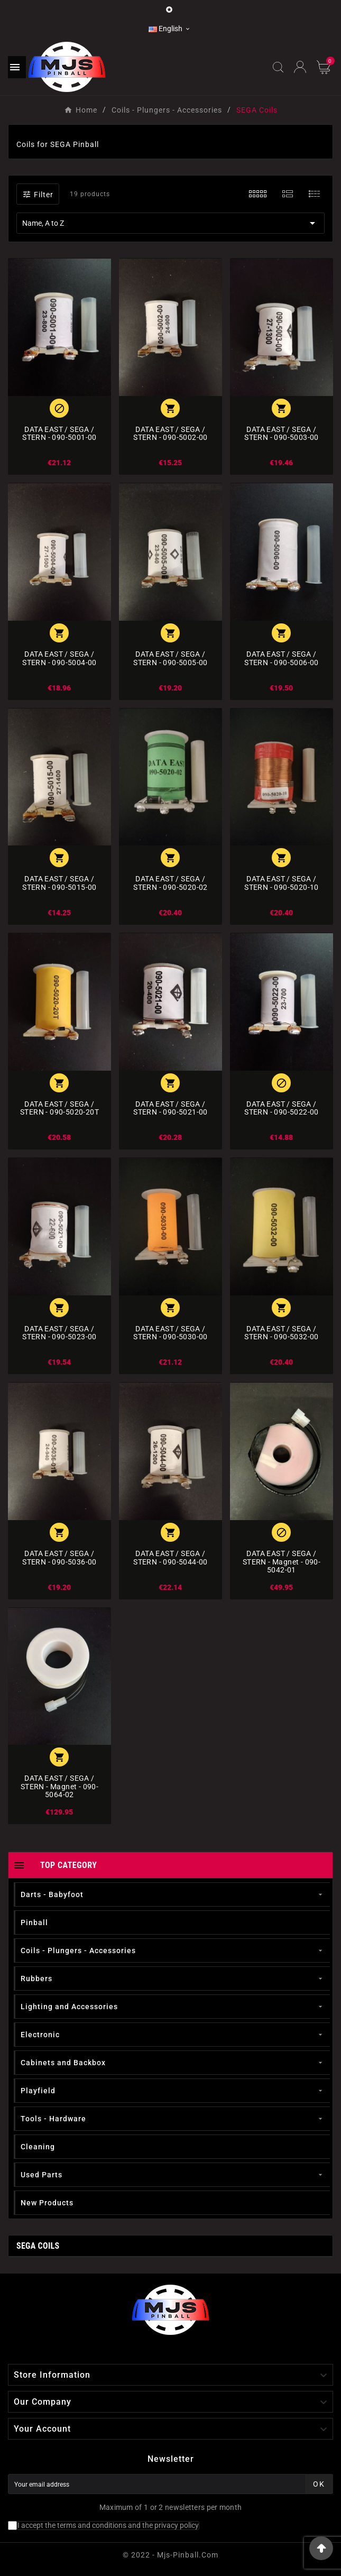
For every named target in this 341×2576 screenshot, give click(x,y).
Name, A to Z (170, 223)
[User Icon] (300, 67)
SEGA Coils (37, 2246)
